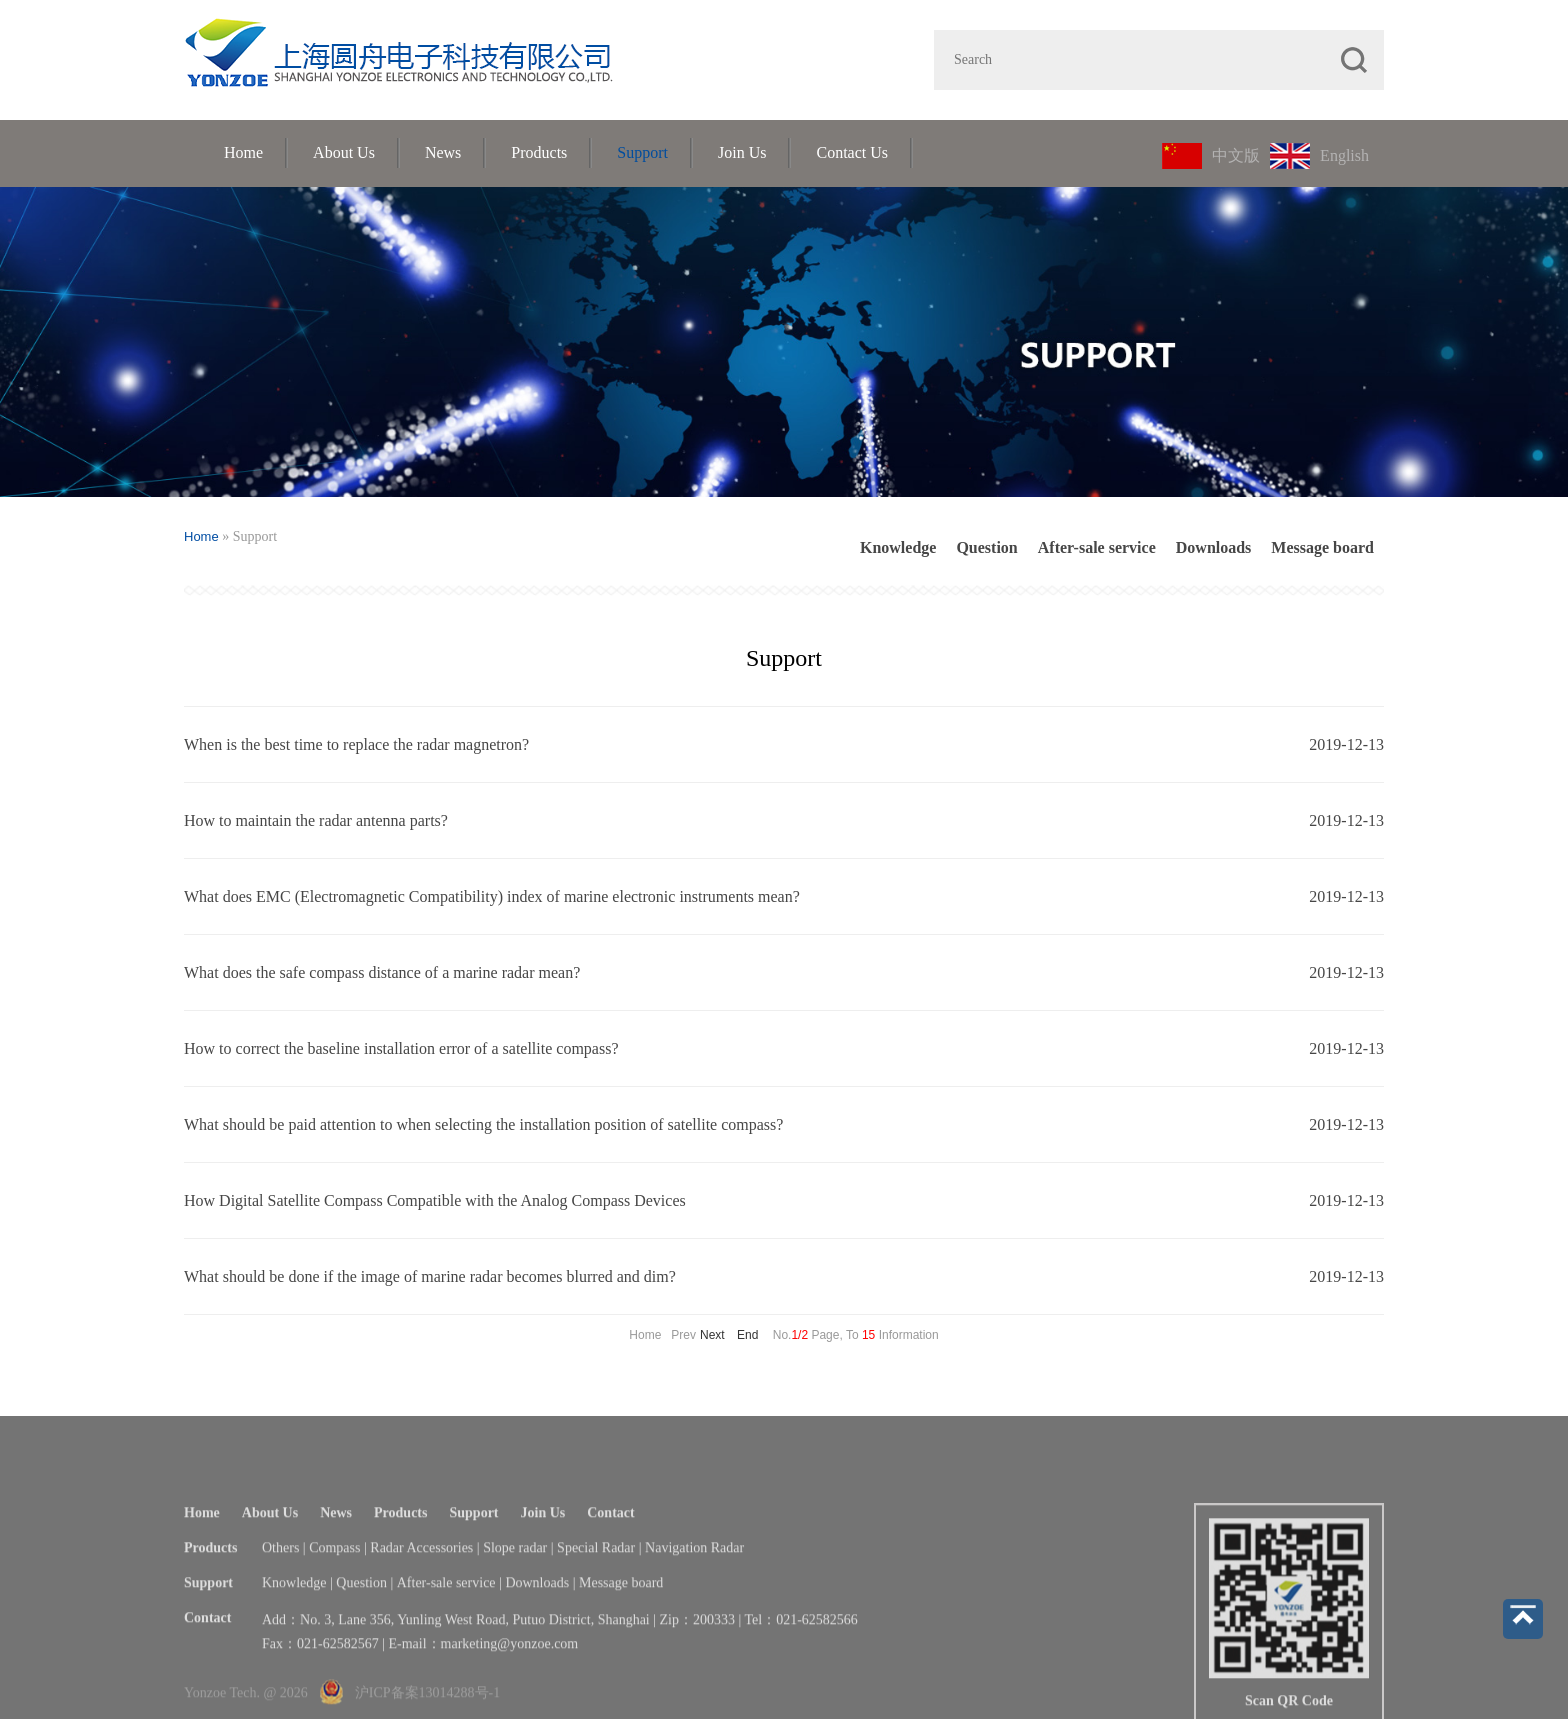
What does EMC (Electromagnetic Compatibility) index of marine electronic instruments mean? (492, 896)
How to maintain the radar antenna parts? (316, 820)
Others (280, 1620)
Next (712, 1335)
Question (986, 547)
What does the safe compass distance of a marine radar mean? (382, 972)
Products (539, 152)
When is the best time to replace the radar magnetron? (356, 744)
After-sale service (1097, 547)
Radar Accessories (421, 1620)
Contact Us (852, 152)
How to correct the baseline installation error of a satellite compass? (401, 1048)
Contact (610, 1585)
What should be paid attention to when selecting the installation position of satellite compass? (483, 1124)
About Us (344, 152)
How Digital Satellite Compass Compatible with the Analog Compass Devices (435, 1200)
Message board (1322, 547)
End (747, 1335)
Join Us (742, 152)
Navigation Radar (694, 1620)
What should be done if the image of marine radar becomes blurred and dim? (430, 1276)
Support (642, 152)
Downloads (1214, 547)
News (443, 152)
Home (243, 152)
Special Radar (596, 1620)
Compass (334, 1620)
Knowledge (898, 547)
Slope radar (515, 1620)
